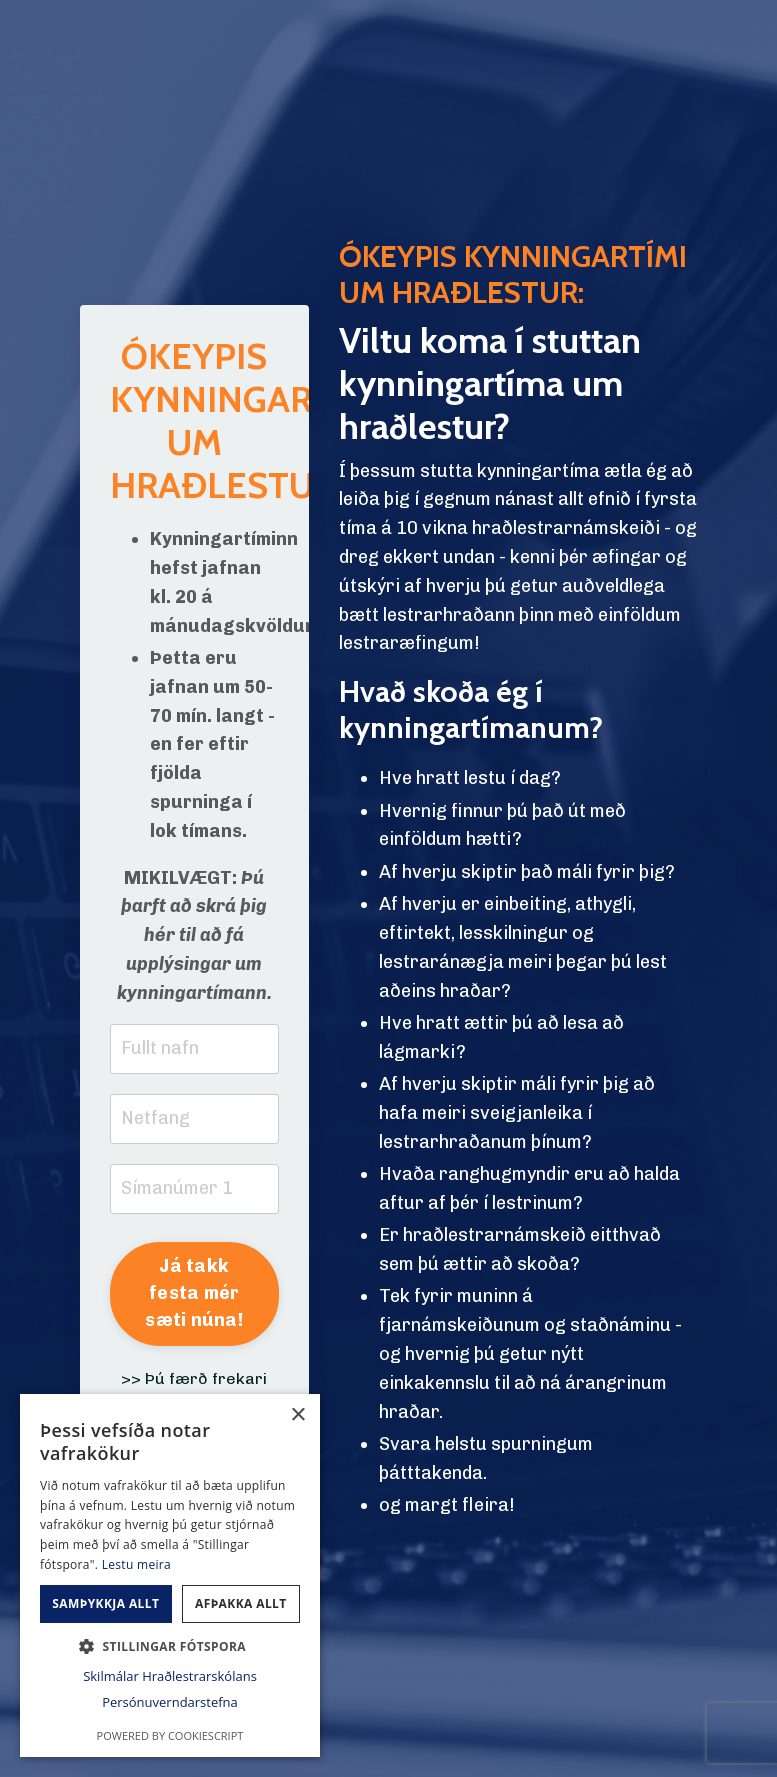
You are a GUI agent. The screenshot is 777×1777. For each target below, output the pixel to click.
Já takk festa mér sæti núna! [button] (194, 1293)
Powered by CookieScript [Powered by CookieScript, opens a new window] (170, 1735)
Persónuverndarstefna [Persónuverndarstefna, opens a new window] (170, 1702)
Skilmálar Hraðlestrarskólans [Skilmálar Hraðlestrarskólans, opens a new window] (170, 1676)
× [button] (297, 1415)
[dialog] (170, 1575)
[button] (170, 1646)
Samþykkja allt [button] (105, 1603)
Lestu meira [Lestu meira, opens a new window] (136, 1564)
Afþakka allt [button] (241, 1603)
